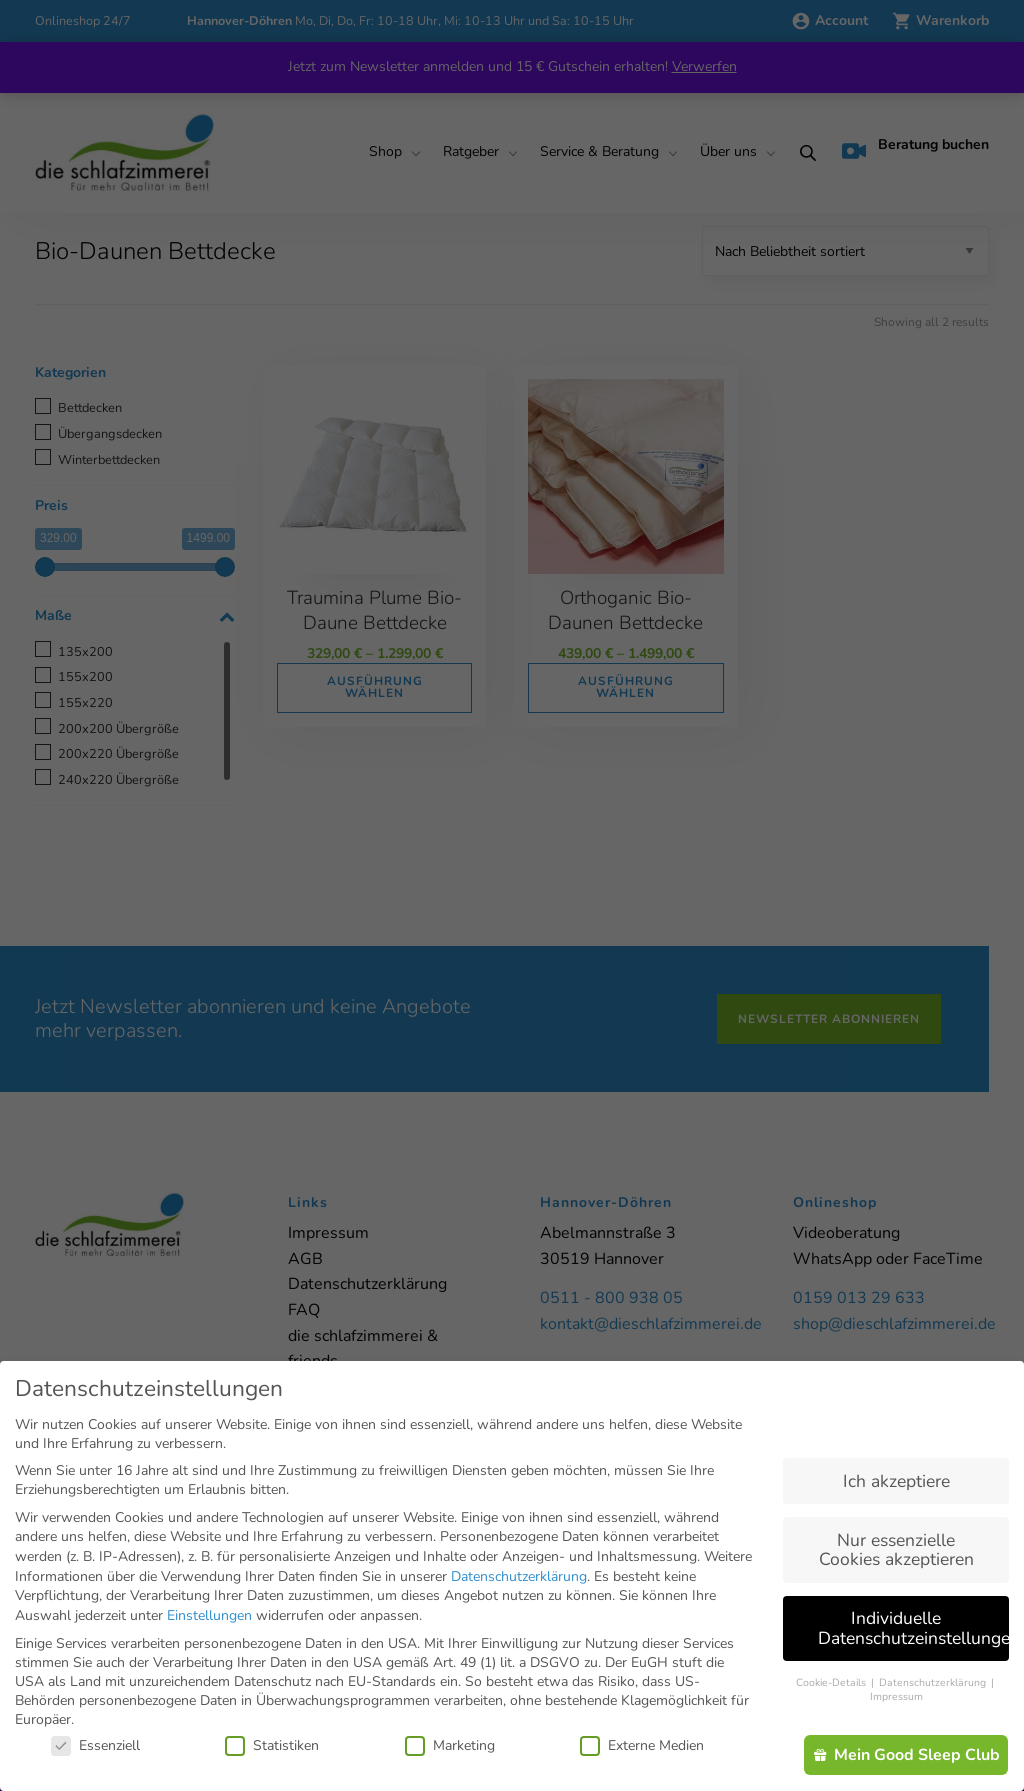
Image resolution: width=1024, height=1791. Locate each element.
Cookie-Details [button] (832, 1682)
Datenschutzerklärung (519, 1576)
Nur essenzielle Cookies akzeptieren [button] (896, 1550)
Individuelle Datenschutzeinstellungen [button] (913, 1628)
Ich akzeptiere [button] (896, 1481)
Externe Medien (642, 1745)
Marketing (450, 1745)
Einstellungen (209, 1615)
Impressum (896, 1696)
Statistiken (272, 1745)
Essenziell (95, 1745)
